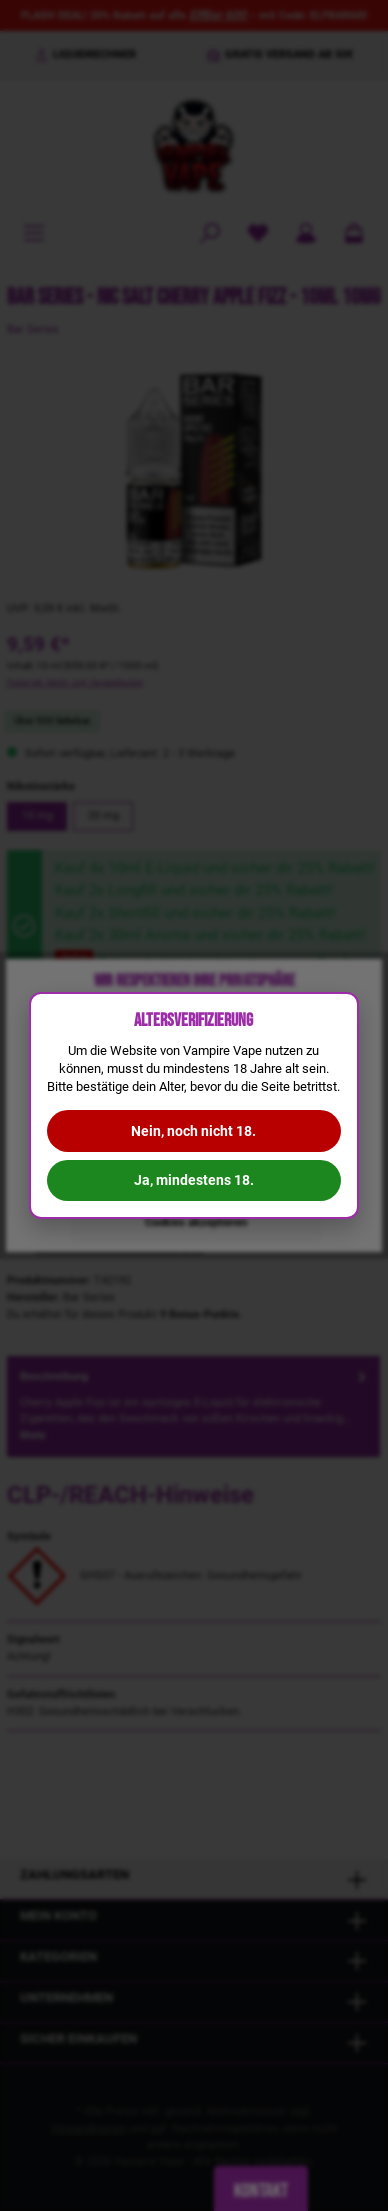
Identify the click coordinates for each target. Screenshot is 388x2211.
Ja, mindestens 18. (194, 1180)
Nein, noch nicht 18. (193, 1131)
